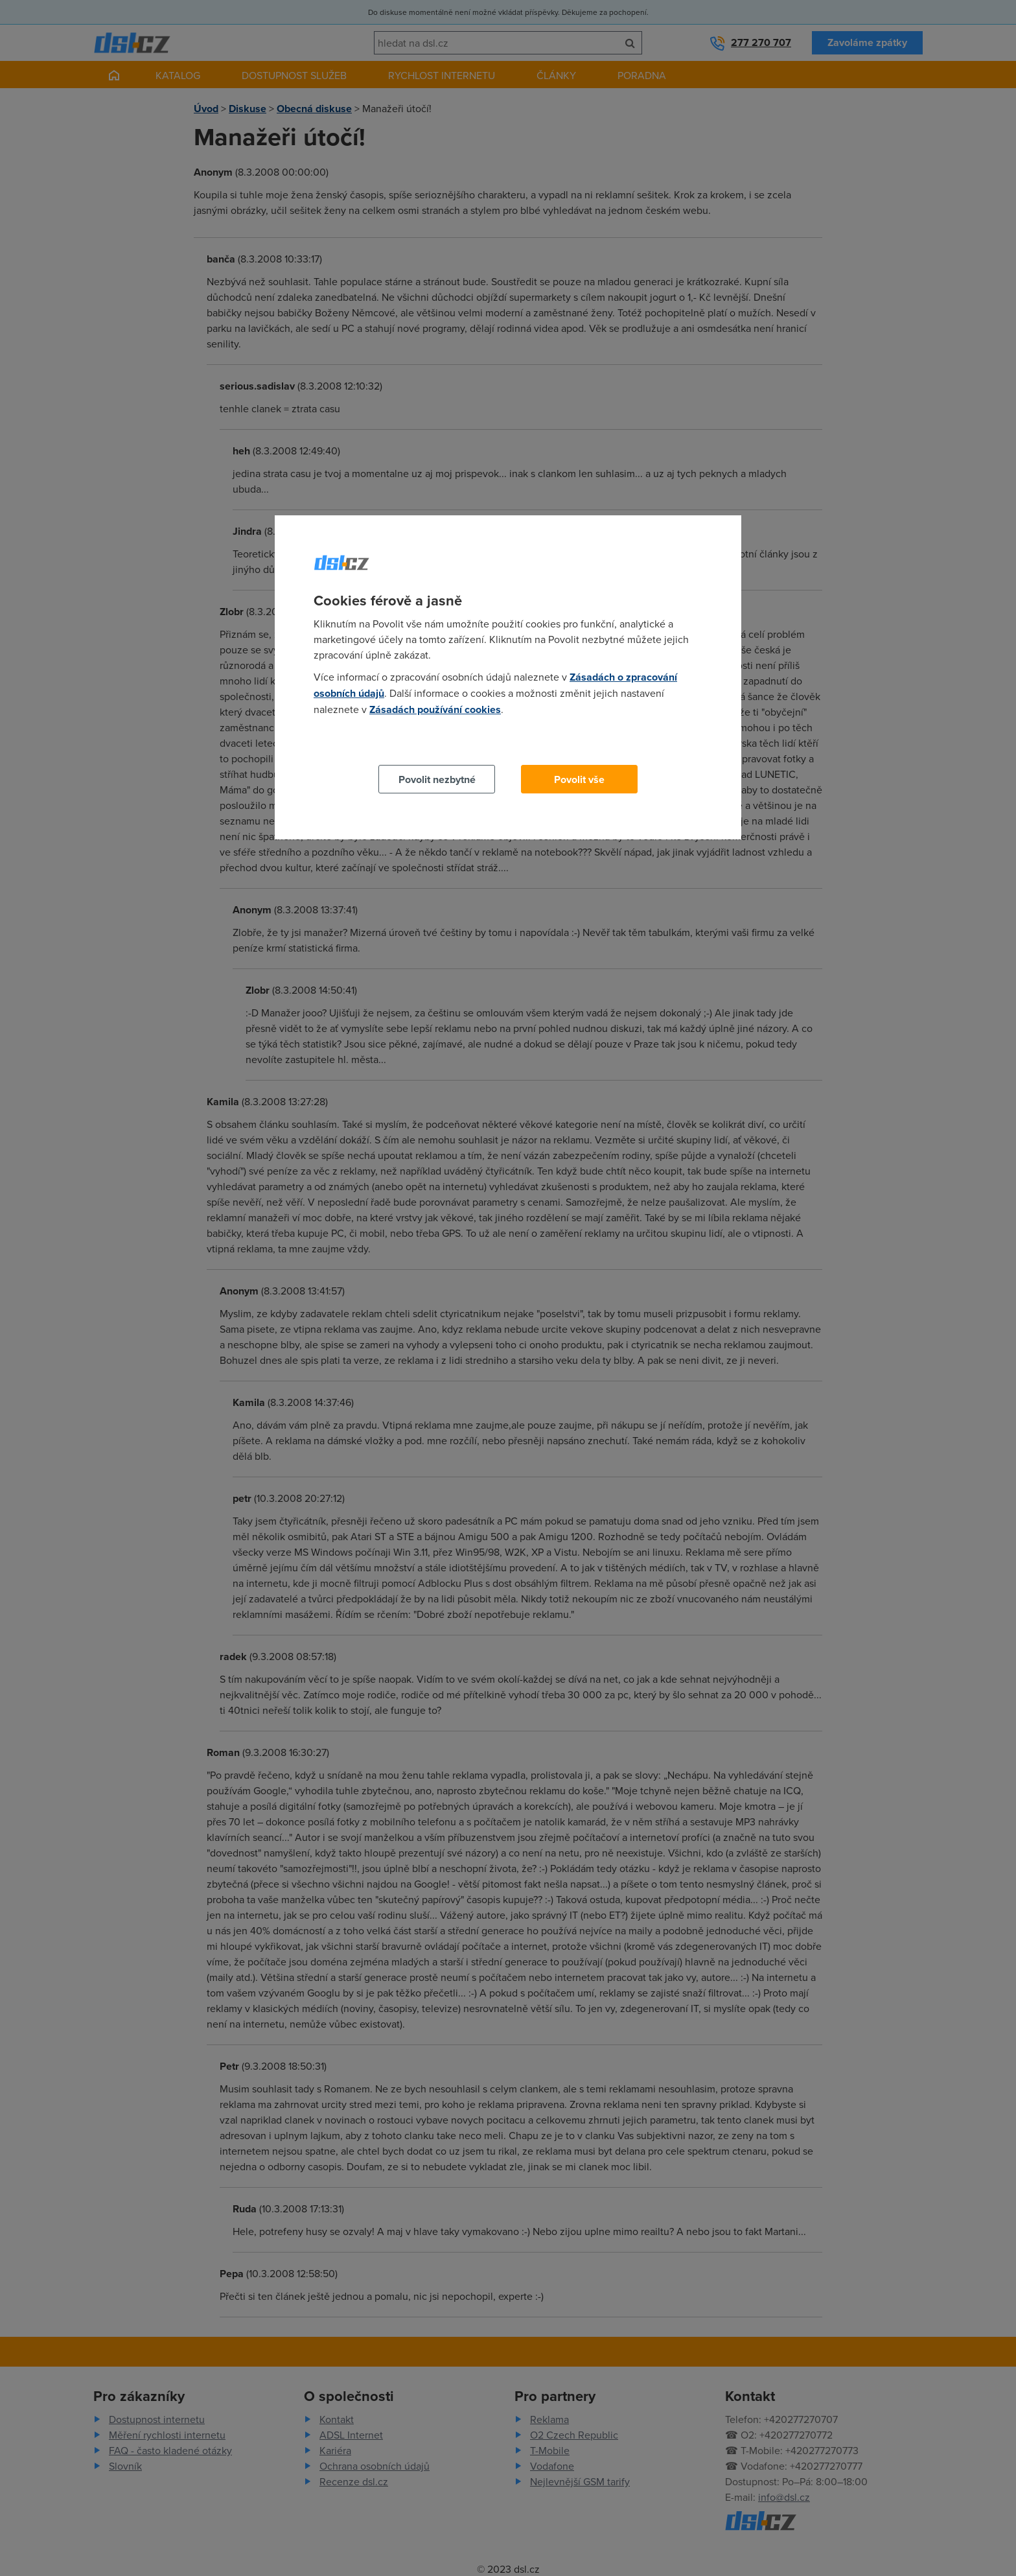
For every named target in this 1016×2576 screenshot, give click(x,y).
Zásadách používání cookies (435, 709)
